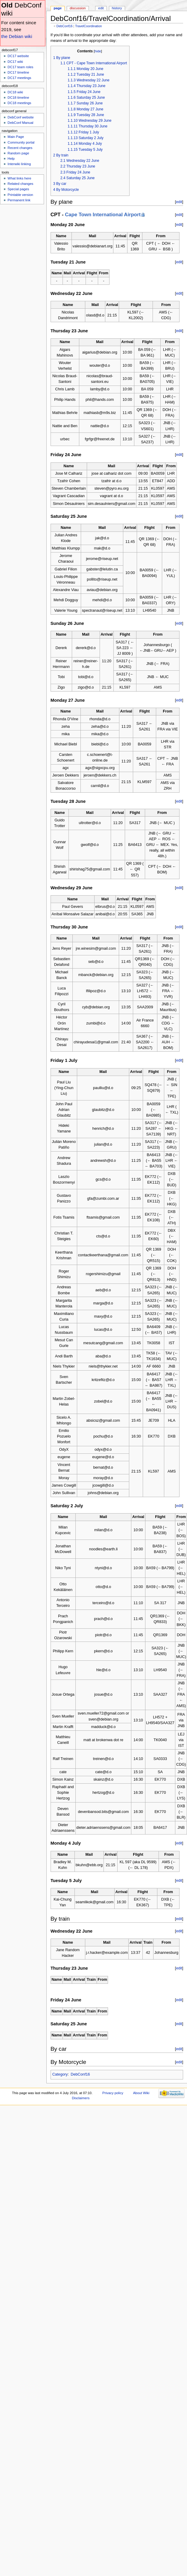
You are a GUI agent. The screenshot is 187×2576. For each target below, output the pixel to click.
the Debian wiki (16, 36)
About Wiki (141, 2093)
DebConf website (20, 117)
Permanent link (18, 200)
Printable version (20, 195)
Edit (101, 8)
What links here (19, 178)
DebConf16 (64, 26)
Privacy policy (112, 2093)
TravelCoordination (88, 26)
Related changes (20, 183)
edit (179, 202)
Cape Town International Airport (103, 214)
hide (98, 51)
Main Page (15, 136)
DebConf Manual (20, 122)
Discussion (78, 8)
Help (11, 158)
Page (58, 8)
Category (60, 2074)
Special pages (18, 189)
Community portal (20, 142)
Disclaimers (80, 2098)
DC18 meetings (19, 103)
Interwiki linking (19, 164)
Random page (18, 153)
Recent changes (19, 148)
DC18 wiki (15, 92)
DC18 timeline (18, 97)
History (117, 8)
